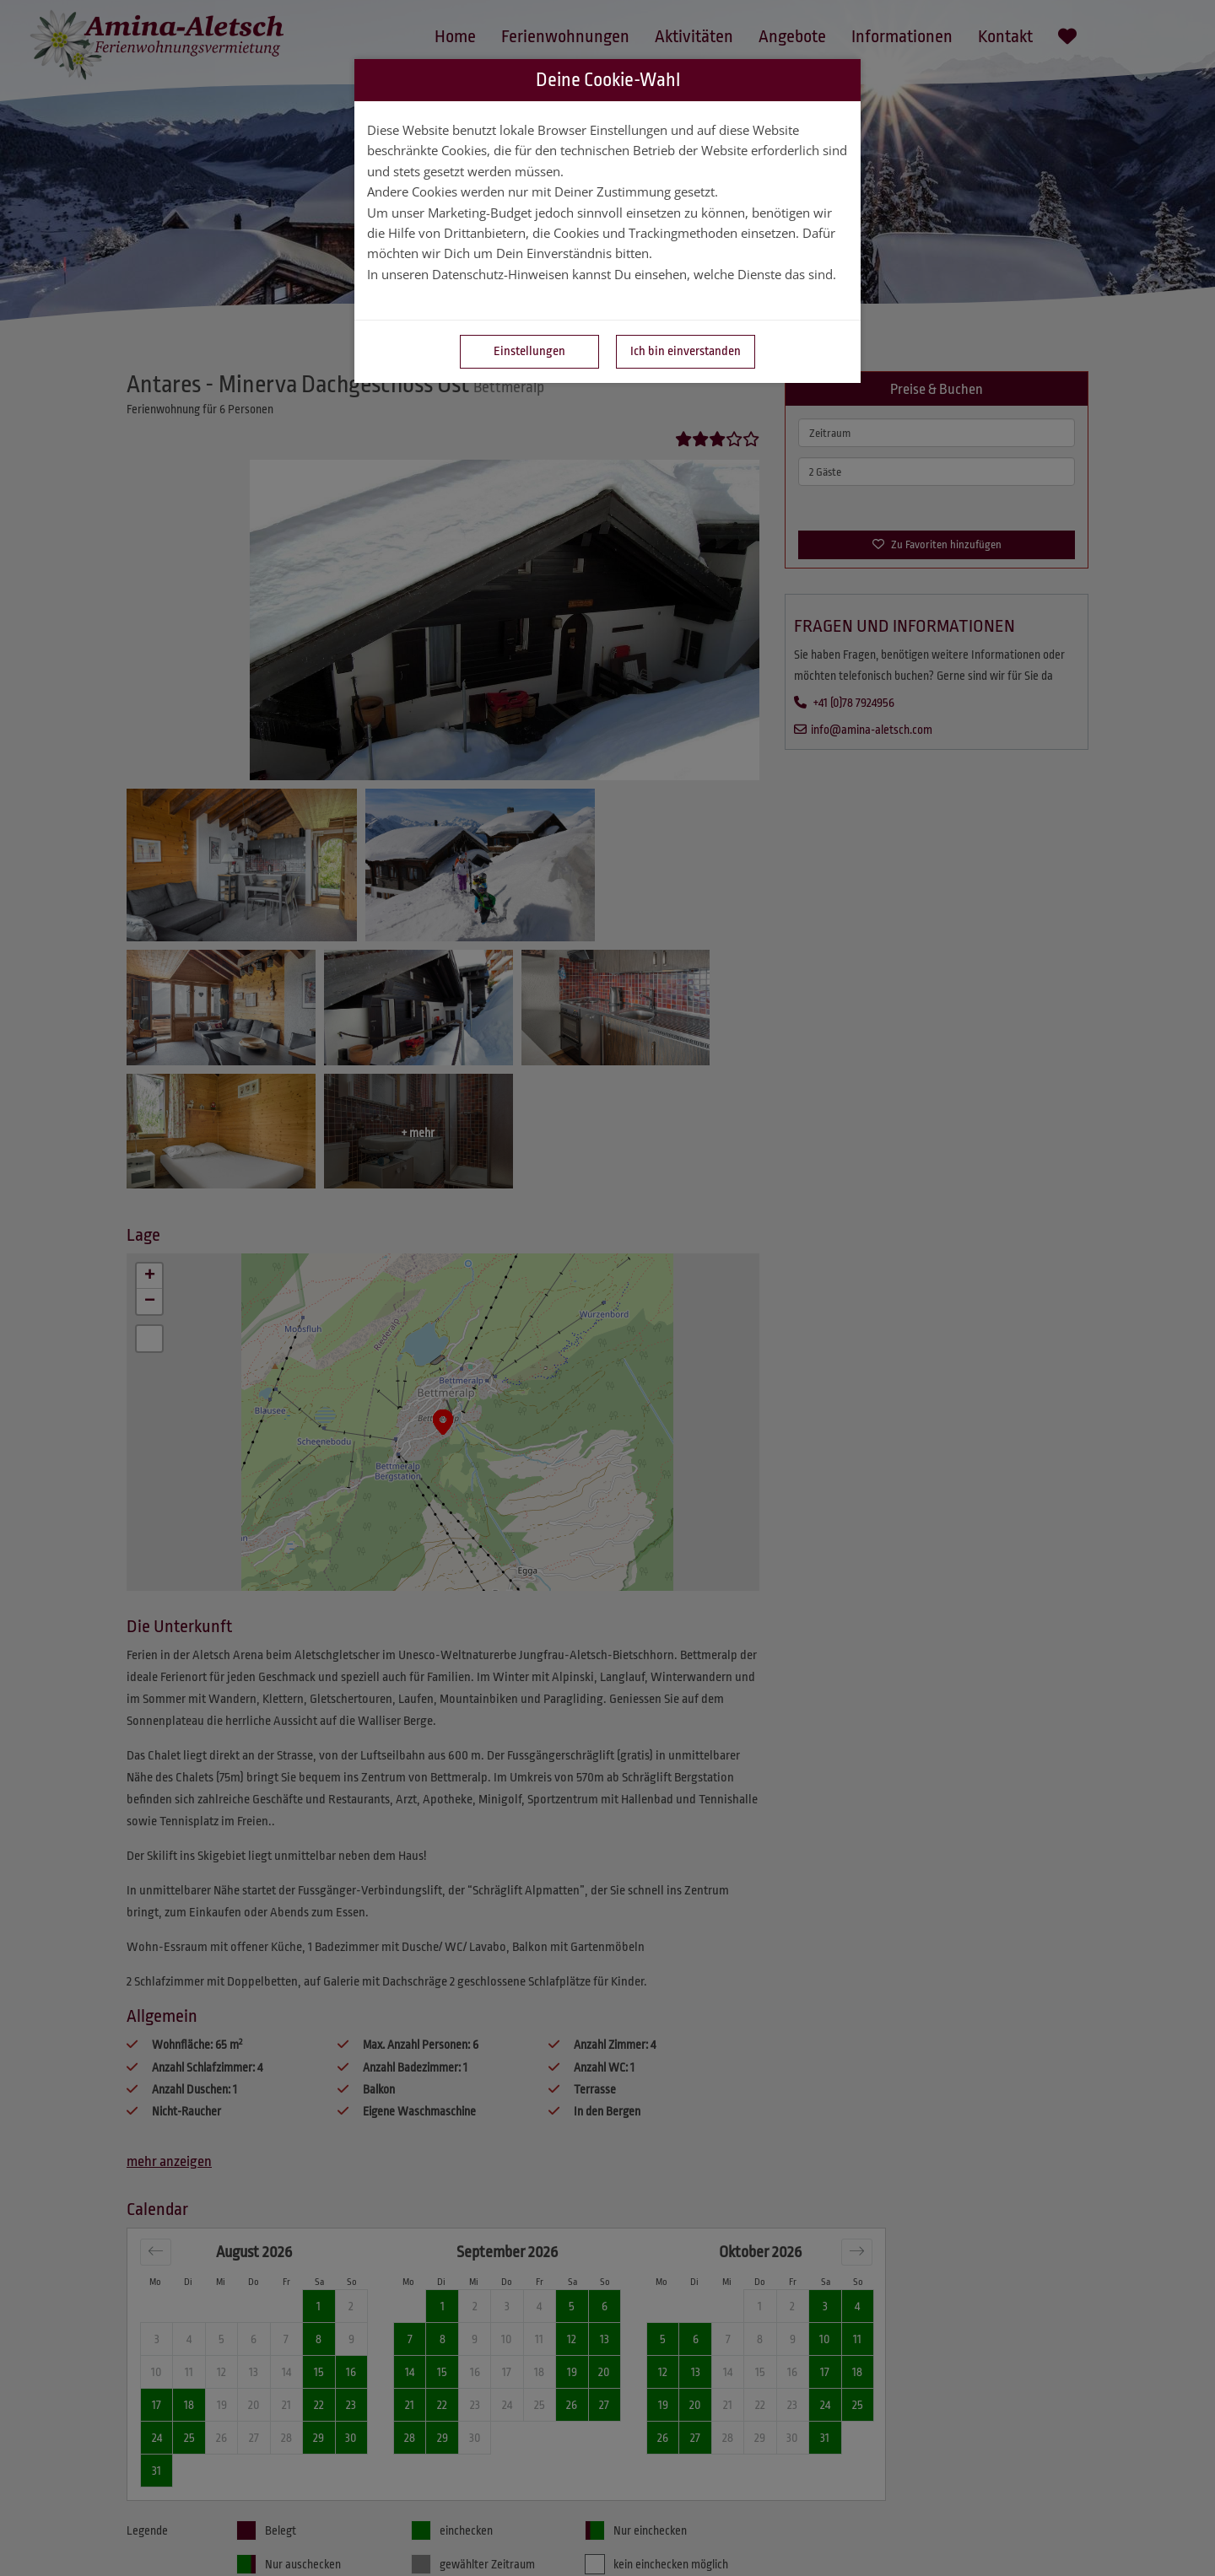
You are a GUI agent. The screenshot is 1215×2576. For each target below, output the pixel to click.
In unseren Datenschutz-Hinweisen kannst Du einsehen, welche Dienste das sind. (601, 274)
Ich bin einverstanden (685, 351)
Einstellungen (529, 351)
